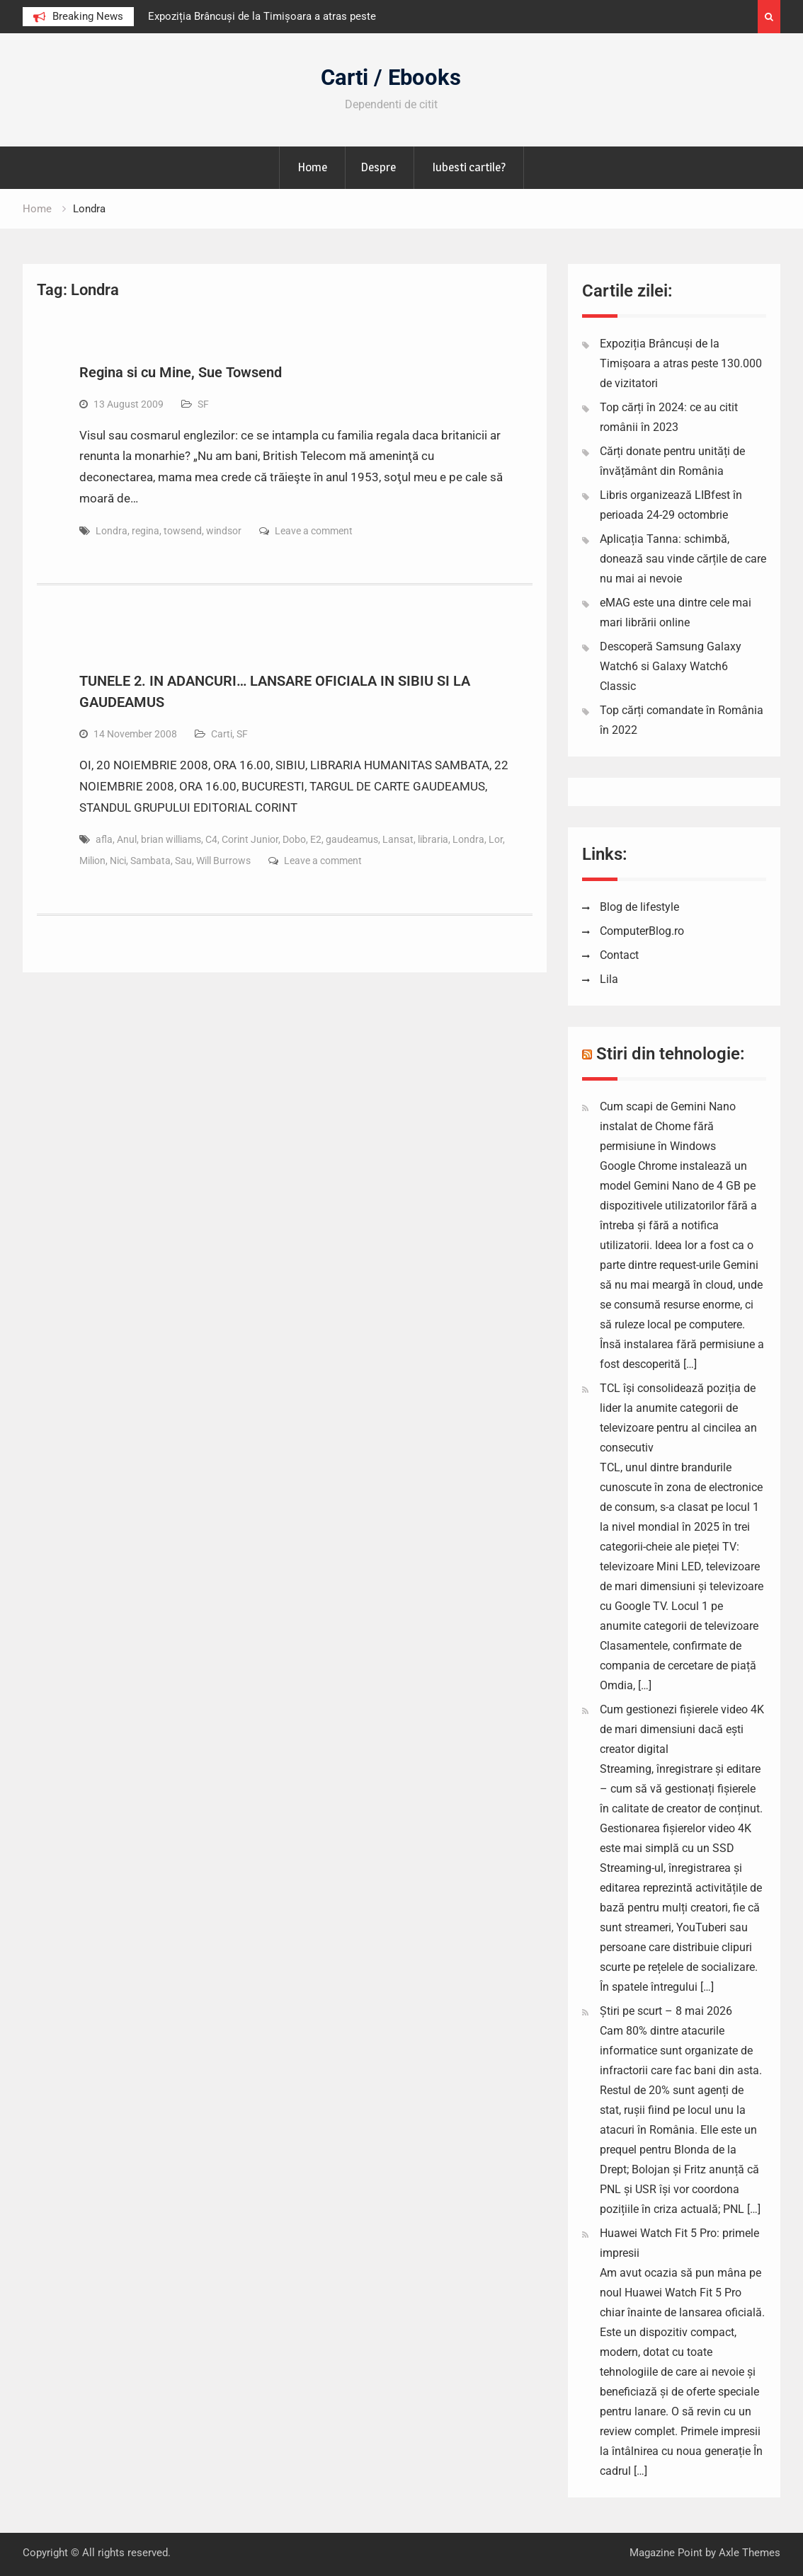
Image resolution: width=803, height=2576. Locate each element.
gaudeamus (352, 839)
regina (145, 530)
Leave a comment (314, 530)
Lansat (398, 839)
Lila (609, 979)
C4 (211, 839)
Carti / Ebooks (391, 77)
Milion (92, 860)
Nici (118, 860)
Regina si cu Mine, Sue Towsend (180, 372)
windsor (223, 530)
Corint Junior (250, 839)
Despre (378, 167)
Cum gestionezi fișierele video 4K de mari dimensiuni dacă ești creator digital (682, 1729)
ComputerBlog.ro (642, 931)
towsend (183, 530)
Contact (619, 955)
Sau (183, 860)
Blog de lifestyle (639, 907)
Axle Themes (749, 2552)
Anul (127, 839)
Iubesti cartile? (469, 167)
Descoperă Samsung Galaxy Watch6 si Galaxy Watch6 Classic (670, 666)
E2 (315, 839)
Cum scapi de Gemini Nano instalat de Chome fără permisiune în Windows (668, 1126)
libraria (433, 839)
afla (104, 839)
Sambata (150, 860)
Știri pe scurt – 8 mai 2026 (666, 2011)
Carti (221, 734)
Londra (111, 530)
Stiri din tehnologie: (670, 1054)
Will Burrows (223, 860)
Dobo (294, 839)
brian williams (171, 839)
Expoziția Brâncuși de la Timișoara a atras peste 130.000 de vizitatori (681, 363)
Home (312, 167)
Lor (496, 839)
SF (203, 404)
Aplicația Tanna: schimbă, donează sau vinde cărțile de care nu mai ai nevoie (683, 558)
